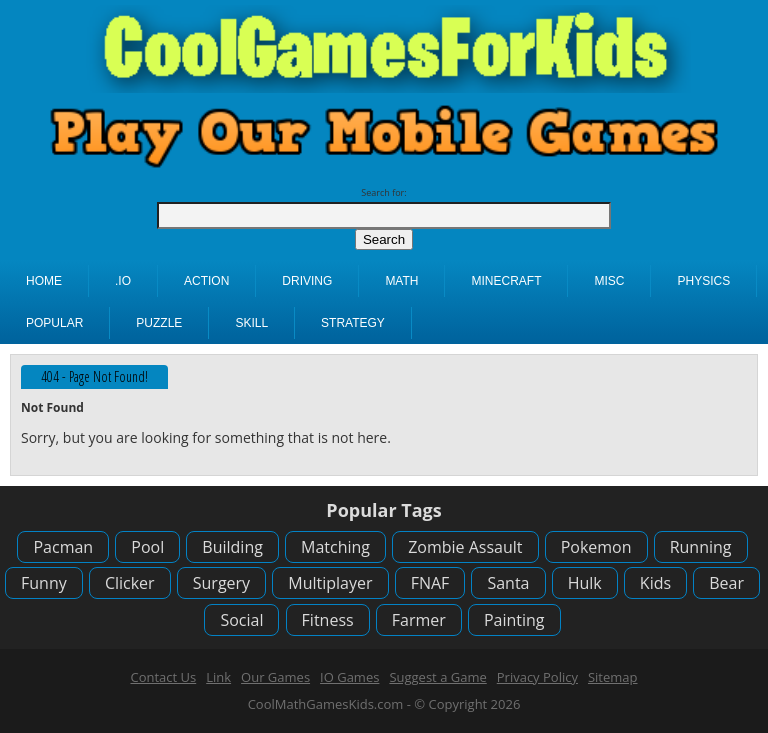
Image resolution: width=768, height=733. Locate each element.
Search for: (383, 192)
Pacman (63, 547)
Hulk (585, 583)
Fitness (328, 620)
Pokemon (596, 547)
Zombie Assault (465, 547)
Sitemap (613, 677)
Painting (514, 620)
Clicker (130, 583)
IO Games (349, 677)
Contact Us (163, 677)
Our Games (275, 677)
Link (218, 677)
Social (241, 620)
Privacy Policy (537, 677)
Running (701, 547)
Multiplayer (330, 583)
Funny (44, 583)
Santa (508, 583)
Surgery (221, 583)
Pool (147, 547)
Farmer (419, 620)
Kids (655, 583)
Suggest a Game (437, 677)
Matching (335, 547)
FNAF (430, 583)
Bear (726, 583)
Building (232, 547)
